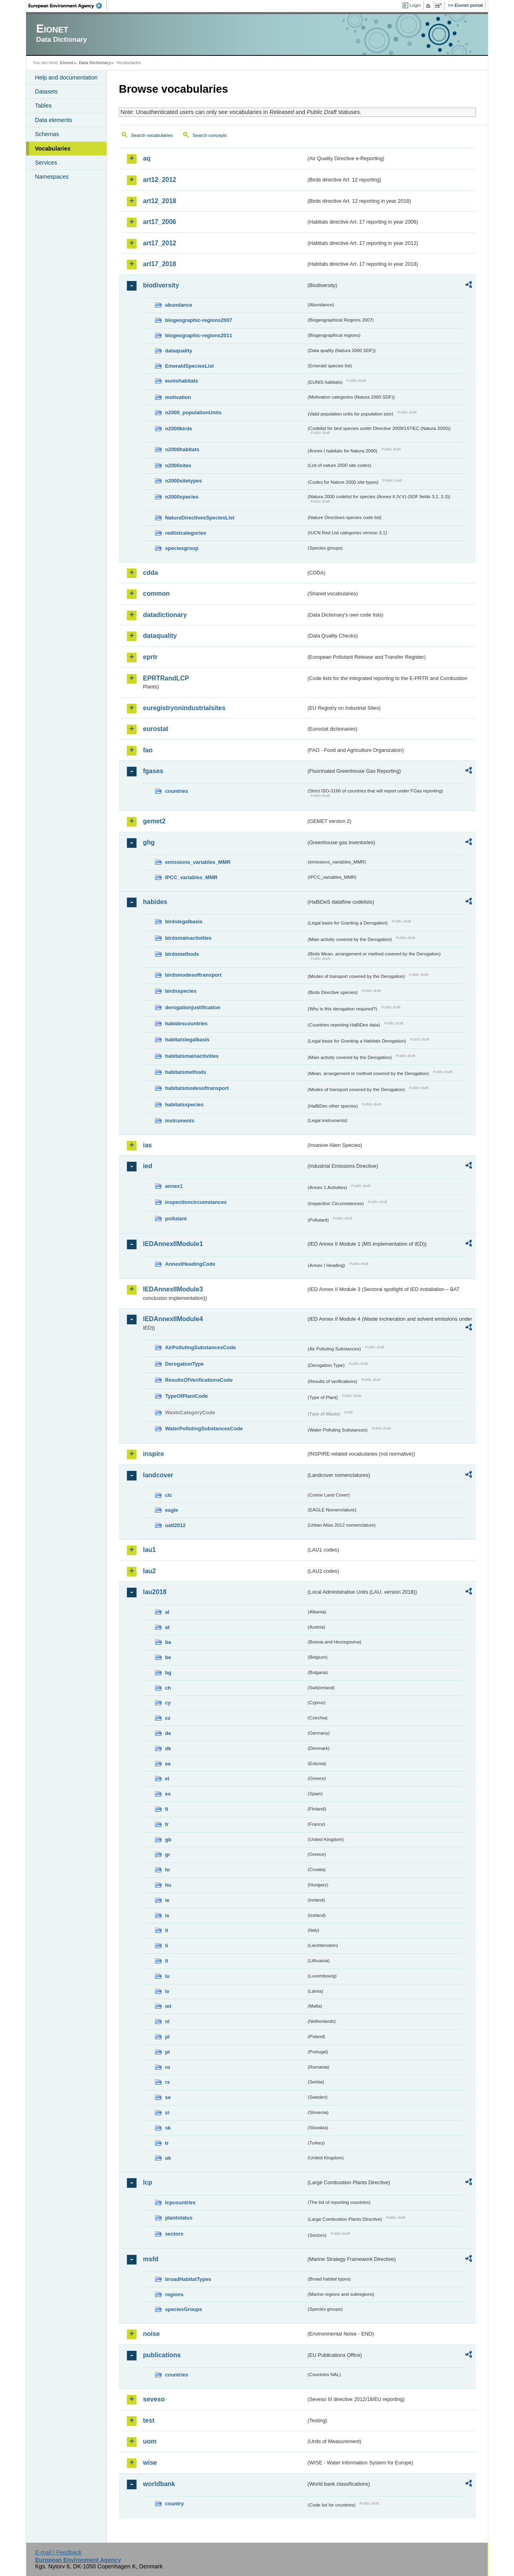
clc (168, 1495)
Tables (43, 105)
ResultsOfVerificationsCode (199, 1380)
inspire (153, 1453)
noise (151, 2333)
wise (150, 2462)
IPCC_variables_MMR (191, 877)
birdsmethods (182, 954)
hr (167, 1870)
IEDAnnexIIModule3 (173, 1289)
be (168, 1657)
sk (168, 2128)
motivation (178, 397)
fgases (153, 771)
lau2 (149, 1571)
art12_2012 (159, 179)
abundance (178, 305)
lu (167, 1976)
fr (167, 1824)
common (156, 593)
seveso (154, 2399)
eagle (171, 1510)
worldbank (159, 2483)
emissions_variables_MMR (197, 862)
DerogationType (184, 1364)
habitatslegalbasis (187, 1040)
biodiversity (161, 285)
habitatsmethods (185, 1072)
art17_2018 (159, 264)
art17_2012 (159, 243)
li (166, 1946)
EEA (68, 6)
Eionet (66, 62)
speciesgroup (181, 548)
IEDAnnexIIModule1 (173, 1243)
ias (147, 1145)
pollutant (176, 1219)
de (168, 1733)
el (167, 1779)
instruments (179, 1121)
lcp (147, 2182)
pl (167, 2037)
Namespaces (52, 176)
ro (167, 2067)
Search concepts (209, 135)
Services (46, 162)
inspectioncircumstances (196, 1202)
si (167, 2113)
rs (167, 2082)
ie (167, 1900)
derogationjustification (192, 1007)
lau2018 (155, 1591)
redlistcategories (185, 533)
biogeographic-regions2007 (198, 320)
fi (166, 1809)
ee (168, 1764)
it (166, 1930)
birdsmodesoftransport (193, 975)
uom (150, 2441)
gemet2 (154, 821)
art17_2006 (159, 221)
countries (176, 791)
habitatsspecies (184, 1105)
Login (415, 5)
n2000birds (178, 429)
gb (168, 1840)
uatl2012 (175, 1525)
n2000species (181, 497)
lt (166, 1961)
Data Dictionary (94, 62)
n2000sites (178, 465)
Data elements (53, 120)
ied (147, 1166)
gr (167, 1854)
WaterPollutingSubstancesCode (204, 1428)
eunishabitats (181, 381)
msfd (150, 2259)
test (148, 2420)
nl (167, 2021)
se (168, 2097)
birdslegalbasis (183, 921)
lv (167, 1991)
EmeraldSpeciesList (189, 366)
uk (168, 2158)
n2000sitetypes (183, 481)
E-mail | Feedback (58, 2552)
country (174, 2504)
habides (155, 901)
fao (148, 750)
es (168, 1794)
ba (168, 1642)
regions (174, 2294)
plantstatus (178, 2218)
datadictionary (165, 614)
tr (167, 2143)
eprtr (150, 657)
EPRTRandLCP (166, 678)
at (167, 1627)
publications (162, 2355)
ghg (149, 842)
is (167, 1915)
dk (168, 1748)
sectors (174, 2234)
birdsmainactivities (188, 938)
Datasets (46, 91)
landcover (158, 1475)
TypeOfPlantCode (186, 1396)
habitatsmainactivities (192, 1056)
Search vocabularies (152, 135)
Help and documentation (66, 77)
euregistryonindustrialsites (184, 708)
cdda (150, 572)
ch (168, 1688)
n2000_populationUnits (193, 412)
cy (168, 1703)
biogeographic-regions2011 (198, 335)
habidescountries (186, 1023)
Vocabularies (53, 148)
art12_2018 (159, 201)
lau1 (149, 1549)
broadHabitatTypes (188, 2279)
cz (168, 1718)
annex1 (174, 1186)
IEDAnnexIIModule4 (173, 1318)
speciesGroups (183, 2309)
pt (167, 2052)
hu (168, 1885)
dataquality (178, 351)
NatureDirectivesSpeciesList (200, 518)
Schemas (47, 134)
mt (168, 2006)
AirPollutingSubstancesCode (200, 1347)
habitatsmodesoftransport (197, 1088)
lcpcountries (180, 2202)
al (167, 1612)
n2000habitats (182, 449)
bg (168, 1673)
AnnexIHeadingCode (190, 1264)
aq (147, 158)
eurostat (155, 728)
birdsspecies (180, 991)
